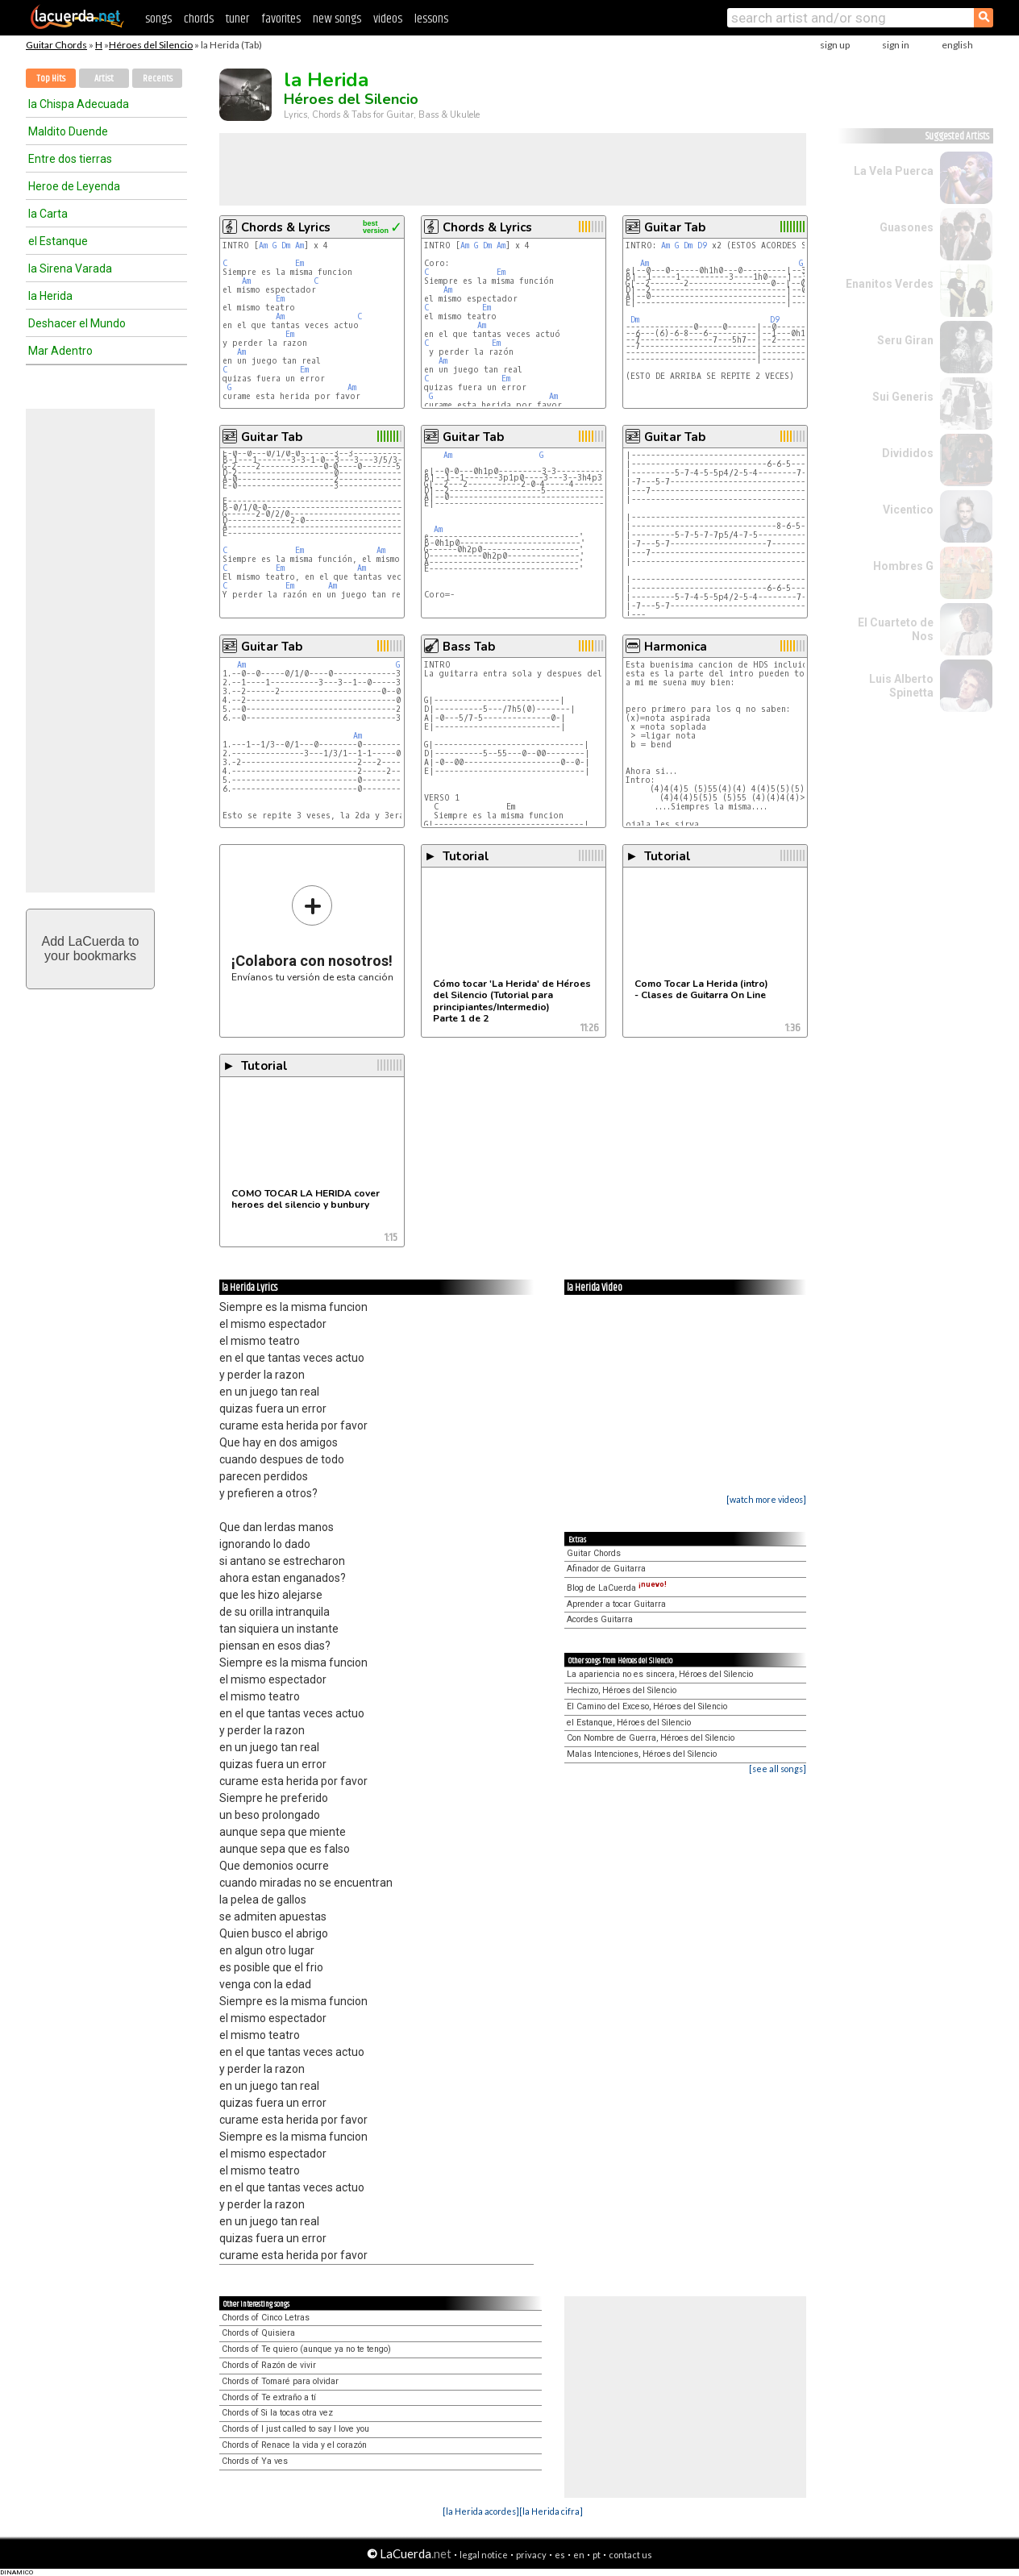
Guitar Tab (674, 227)
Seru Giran (905, 340)
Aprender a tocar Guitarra (616, 1604)
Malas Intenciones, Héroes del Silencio (642, 1754)
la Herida (50, 295)
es (560, 2554)
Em (299, 263)
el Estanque (58, 241)
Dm (285, 245)
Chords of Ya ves (255, 2461)
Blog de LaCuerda (617, 1588)
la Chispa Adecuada (78, 104)
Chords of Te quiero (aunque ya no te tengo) (306, 2349)
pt (597, 2554)
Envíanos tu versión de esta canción (312, 933)
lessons (431, 19)
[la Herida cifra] (551, 2511)
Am (263, 245)
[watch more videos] (766, 1499)
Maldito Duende (68, 131)
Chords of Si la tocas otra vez (277, 2412)
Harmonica (675, 647)
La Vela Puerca (894, 170)
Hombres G (903, 566)
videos (387, 19)
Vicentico (908, 509)
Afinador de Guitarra (606, 1568)
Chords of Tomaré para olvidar (280, 2381)
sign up (835, 45)
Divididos (908, 453)
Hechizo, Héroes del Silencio (621, 1690)
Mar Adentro (60, 350)
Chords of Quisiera (258, 2333)
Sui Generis (903, 396)
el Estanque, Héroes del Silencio (629, 1722)
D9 (702, 245)
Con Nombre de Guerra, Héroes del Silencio (650, 1738)
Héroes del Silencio (151, 45)
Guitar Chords (56, 45)
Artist (104, 78)
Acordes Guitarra (600, 1619)
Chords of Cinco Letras (266, 2317)
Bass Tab (469, 647)
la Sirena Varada (70, 268)
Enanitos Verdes (890, 283)
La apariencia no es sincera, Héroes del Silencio (660, 1674)
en (578, 2554)
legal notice (484, 2554)
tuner (237, 19)
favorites (281, 19)
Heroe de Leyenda (74, 186)
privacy (531, 2554)
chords (199, 19)
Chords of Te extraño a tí (269, 2397)
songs (158, 19)
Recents (158, 78)
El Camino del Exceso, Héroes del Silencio (647, 1706)
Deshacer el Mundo (77, 323)
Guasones (907, 227)
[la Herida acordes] (481, 2511)
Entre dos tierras (70, 158)
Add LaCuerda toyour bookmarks (90, 948)
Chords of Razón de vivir (269, 2365)
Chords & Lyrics (286, 227)
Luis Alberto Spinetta (901, 685)
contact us (630, 2554)
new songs (337, 19)
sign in (895, 45)
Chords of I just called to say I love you (295, 2429)
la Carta (48, 213)
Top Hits (50, 78)
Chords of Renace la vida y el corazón (294, 2445)
